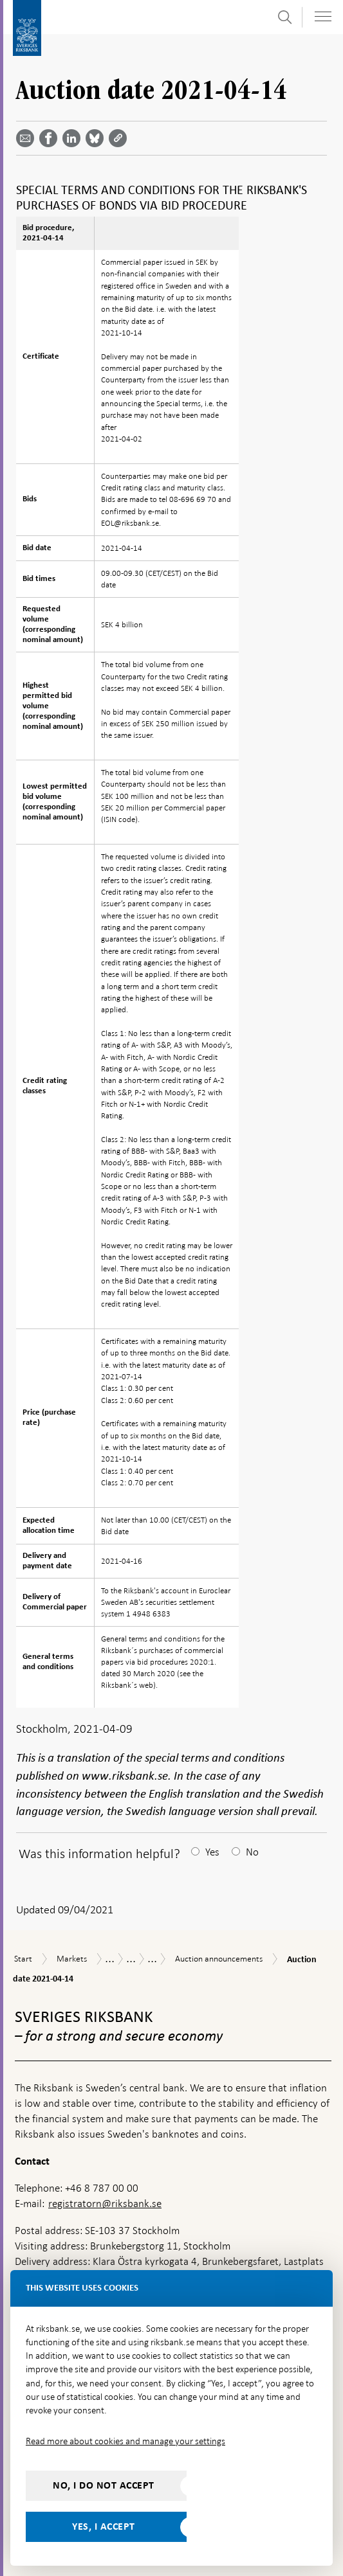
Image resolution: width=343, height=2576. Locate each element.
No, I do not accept (103, 2485)
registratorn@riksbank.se (105, 2203)
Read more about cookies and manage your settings (125, 2441)
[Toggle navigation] (323, 16)
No (252, 1852)
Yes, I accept (103, 2526)
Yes (212, 1852)
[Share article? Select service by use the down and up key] (74, 138)
